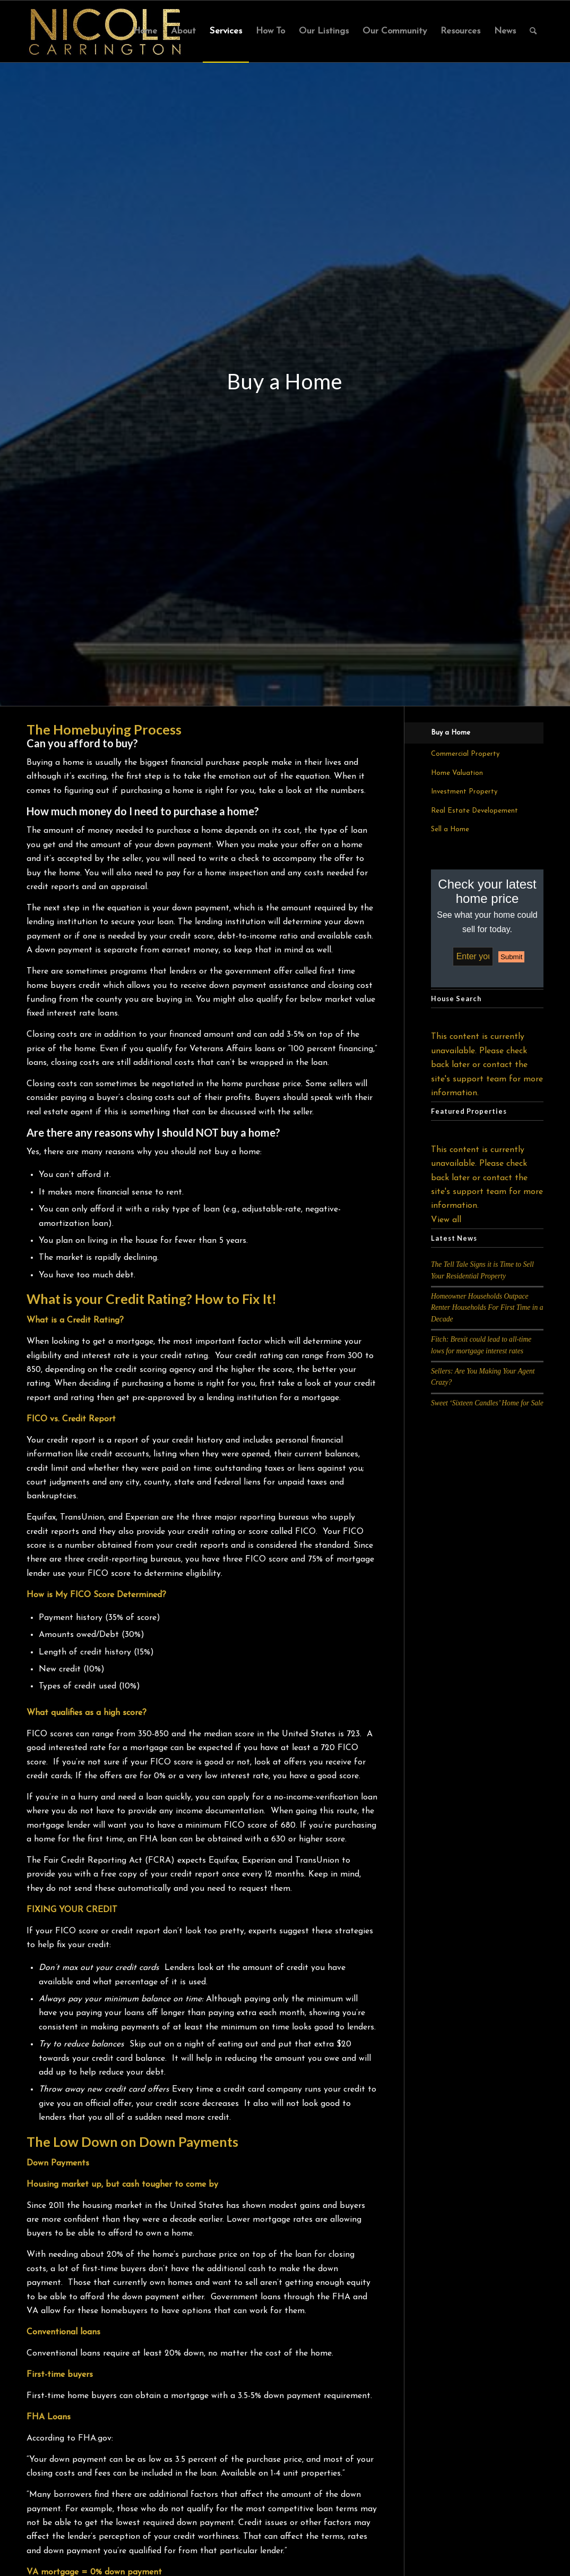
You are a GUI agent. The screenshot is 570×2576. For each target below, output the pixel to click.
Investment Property (464, 791)
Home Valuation (457, 773)
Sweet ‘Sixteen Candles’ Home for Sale (487, 1403)
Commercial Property (465, 753)
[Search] (533, 31)
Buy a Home (450, 732)
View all (446, 1220)
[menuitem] (145, 31)
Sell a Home (450, 829)
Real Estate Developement (474, 810)
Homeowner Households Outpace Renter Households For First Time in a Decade (487, 1307)
